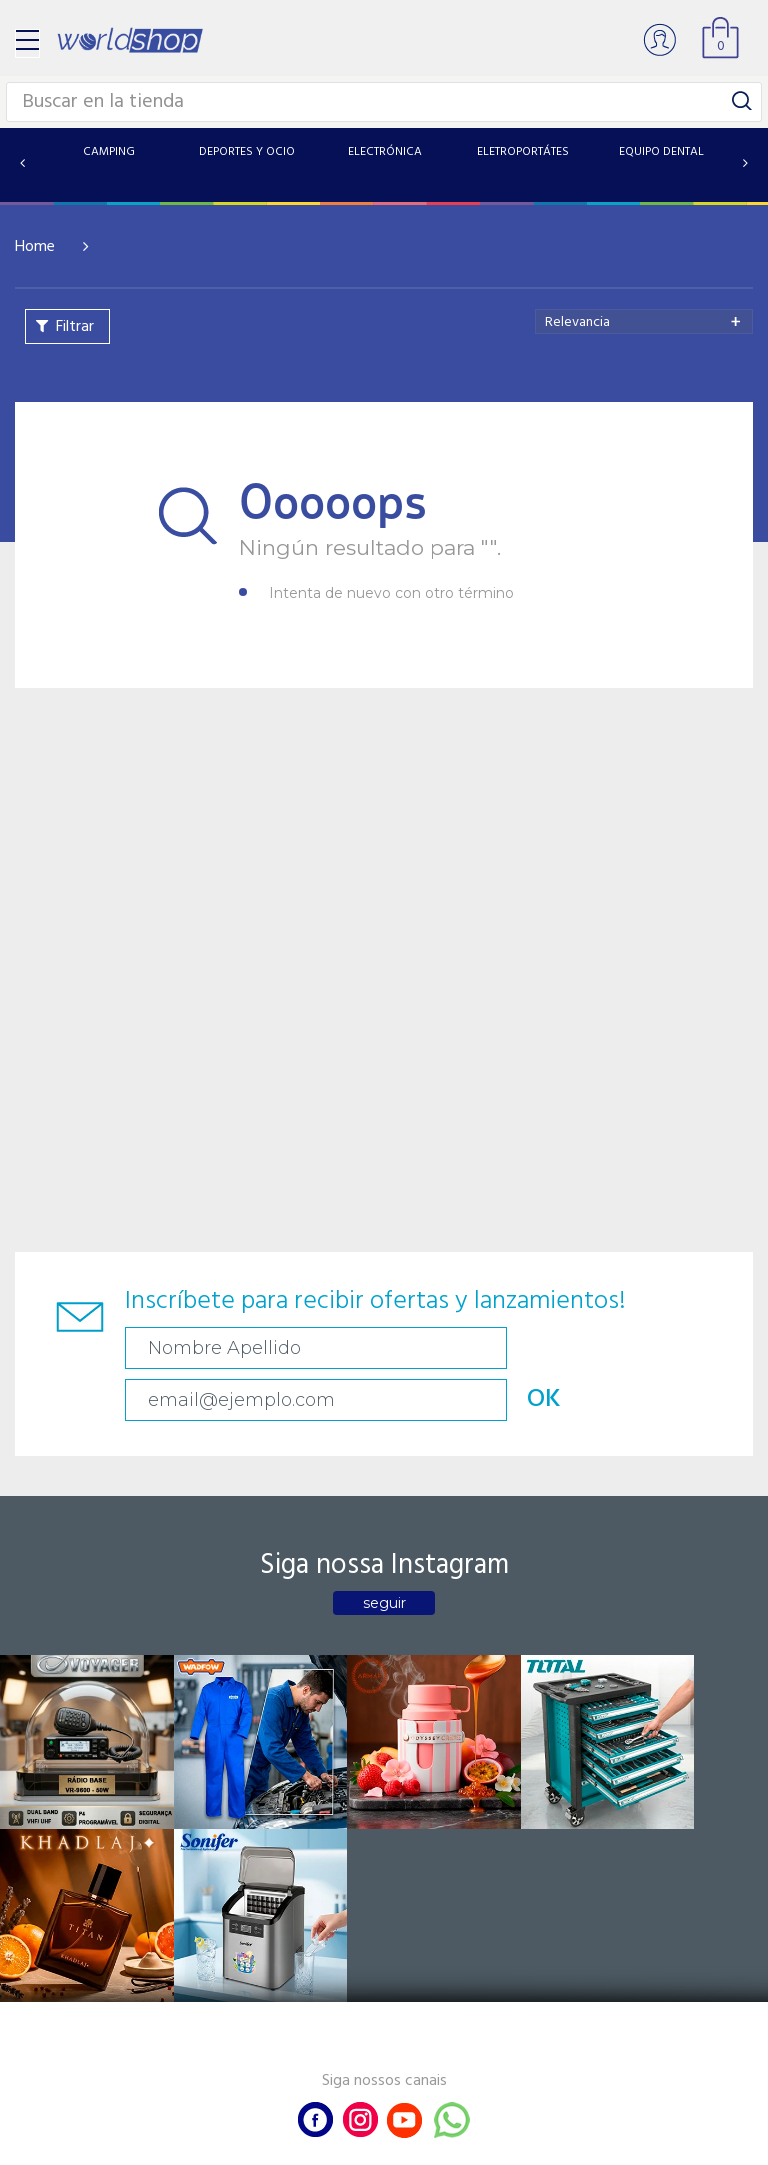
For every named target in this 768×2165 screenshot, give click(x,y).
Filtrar (75, 327)
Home (35, 247)
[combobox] (644, 321)
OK (679, 1347)
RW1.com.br (452, 2141)
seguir (384, 1551)
